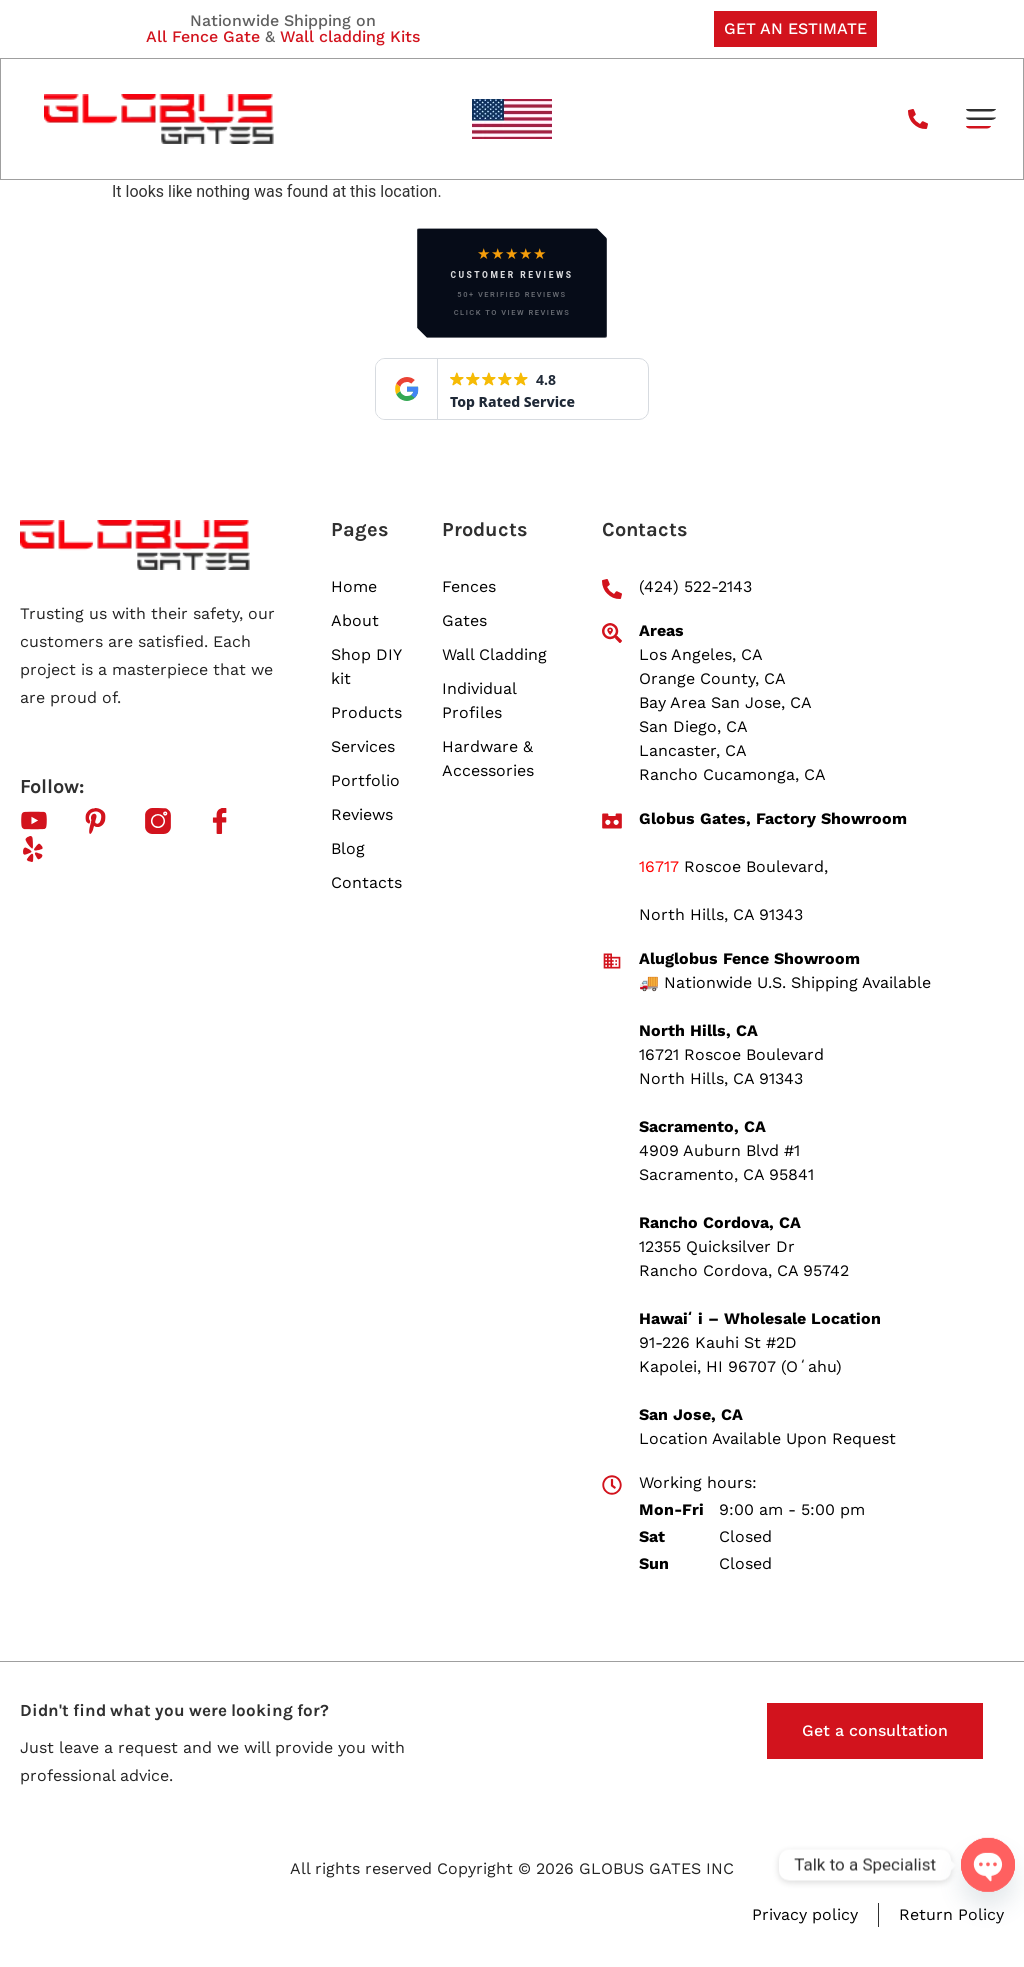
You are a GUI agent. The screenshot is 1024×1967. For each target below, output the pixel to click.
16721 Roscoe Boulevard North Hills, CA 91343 (731, 1066)
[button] (980, 119)
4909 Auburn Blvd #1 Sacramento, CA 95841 (726, 1162)
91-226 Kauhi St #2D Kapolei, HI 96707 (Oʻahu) (740, 1354)
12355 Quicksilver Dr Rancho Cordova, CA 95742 (744, 1258)
